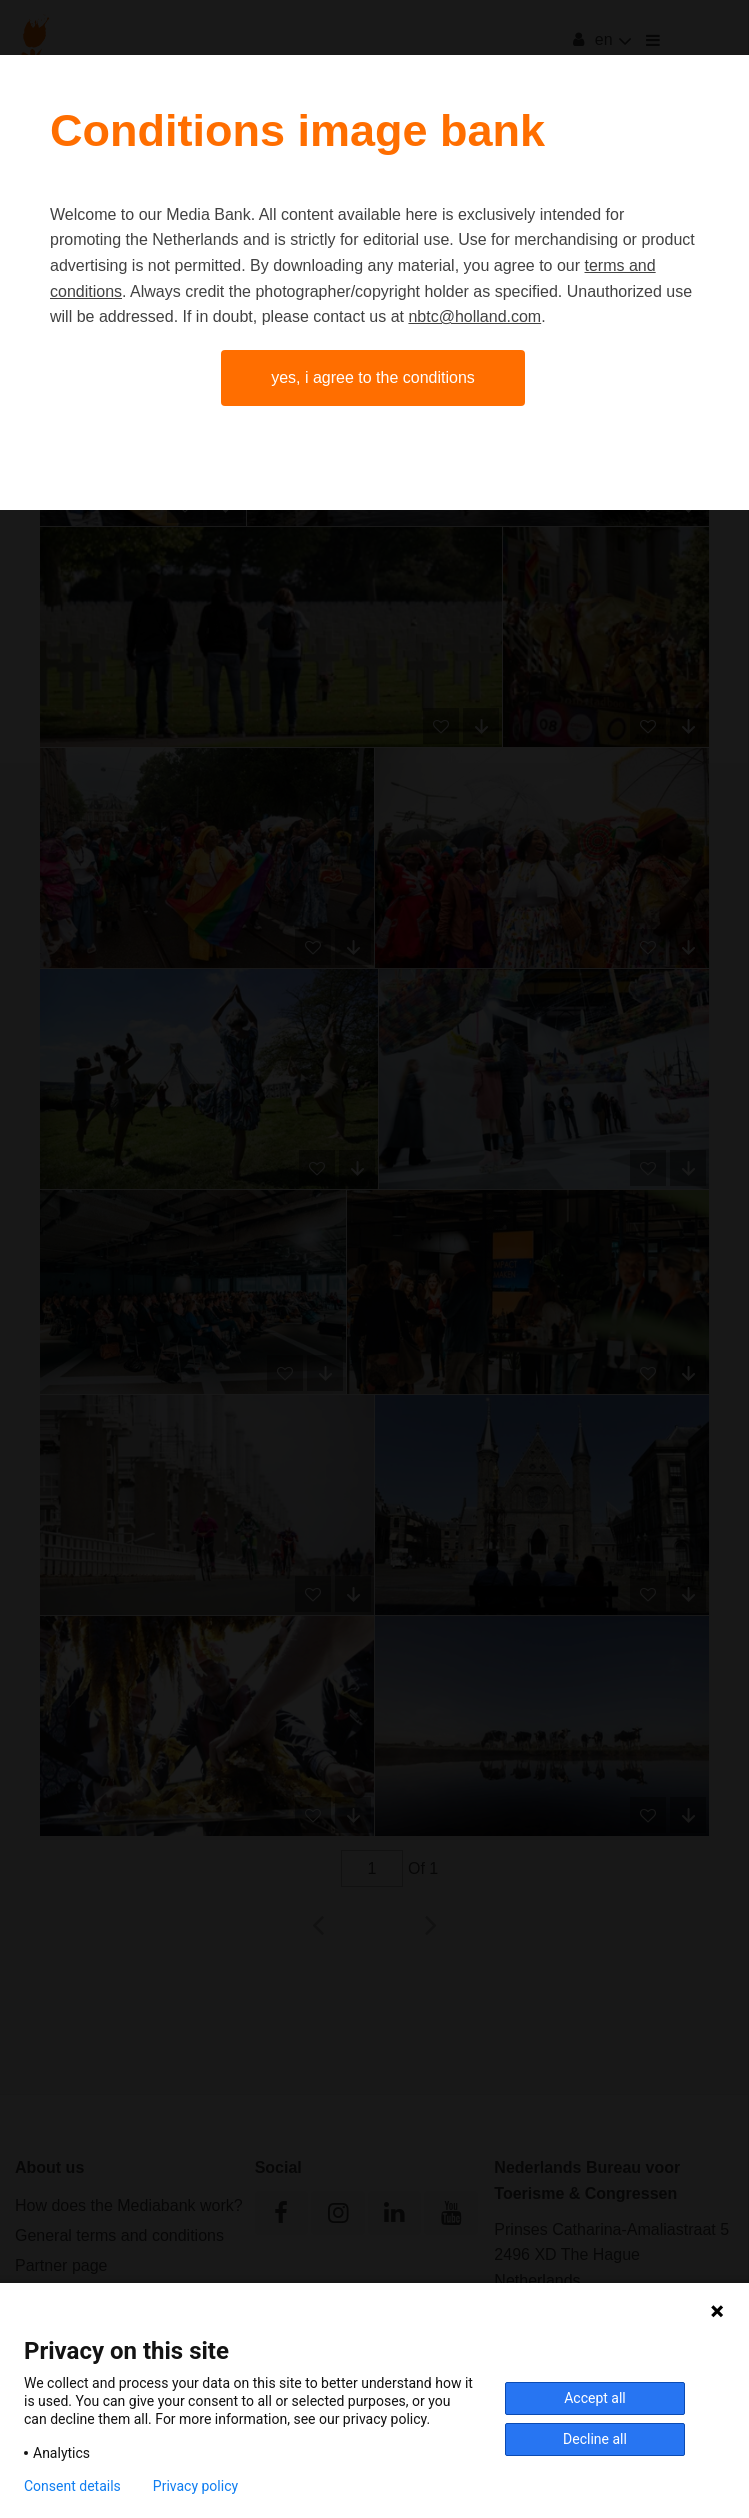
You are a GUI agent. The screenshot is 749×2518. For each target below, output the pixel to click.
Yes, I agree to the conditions (373, 377)
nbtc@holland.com (474, 316)
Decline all (595, 2439)
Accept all (595, 2398)
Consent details (72, 2486)
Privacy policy (195, 2486)
